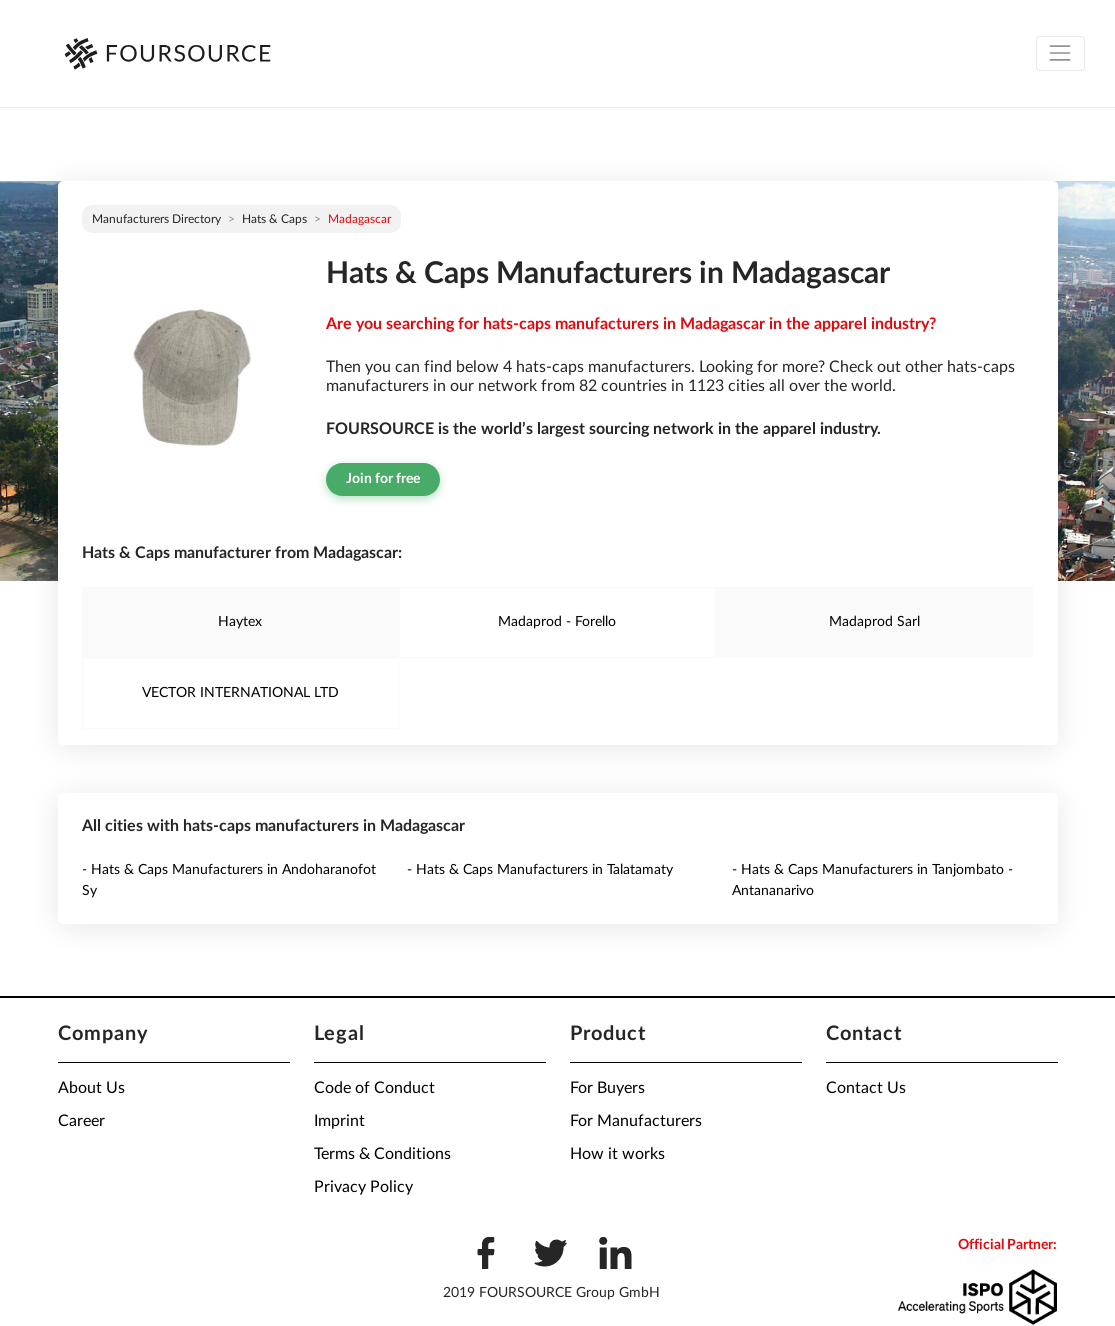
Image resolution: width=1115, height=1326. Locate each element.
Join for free (383, 479)
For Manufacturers (636, 1121)
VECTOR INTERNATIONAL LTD (240, 693)
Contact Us (866, 1088)
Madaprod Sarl (874, 622)
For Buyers (607, 1088)
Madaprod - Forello (557, 622)
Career (81, 1121)
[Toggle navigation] (1060, 53)
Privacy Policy (363, 1187)
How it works (617, 1154)
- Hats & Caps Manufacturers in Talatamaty (540, 870)
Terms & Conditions (382, 1154)
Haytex (240, 622)
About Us (91, 1088)
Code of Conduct (374, 1088)
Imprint (339, 1121)
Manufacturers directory (156, 219)
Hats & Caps (274, 219)
